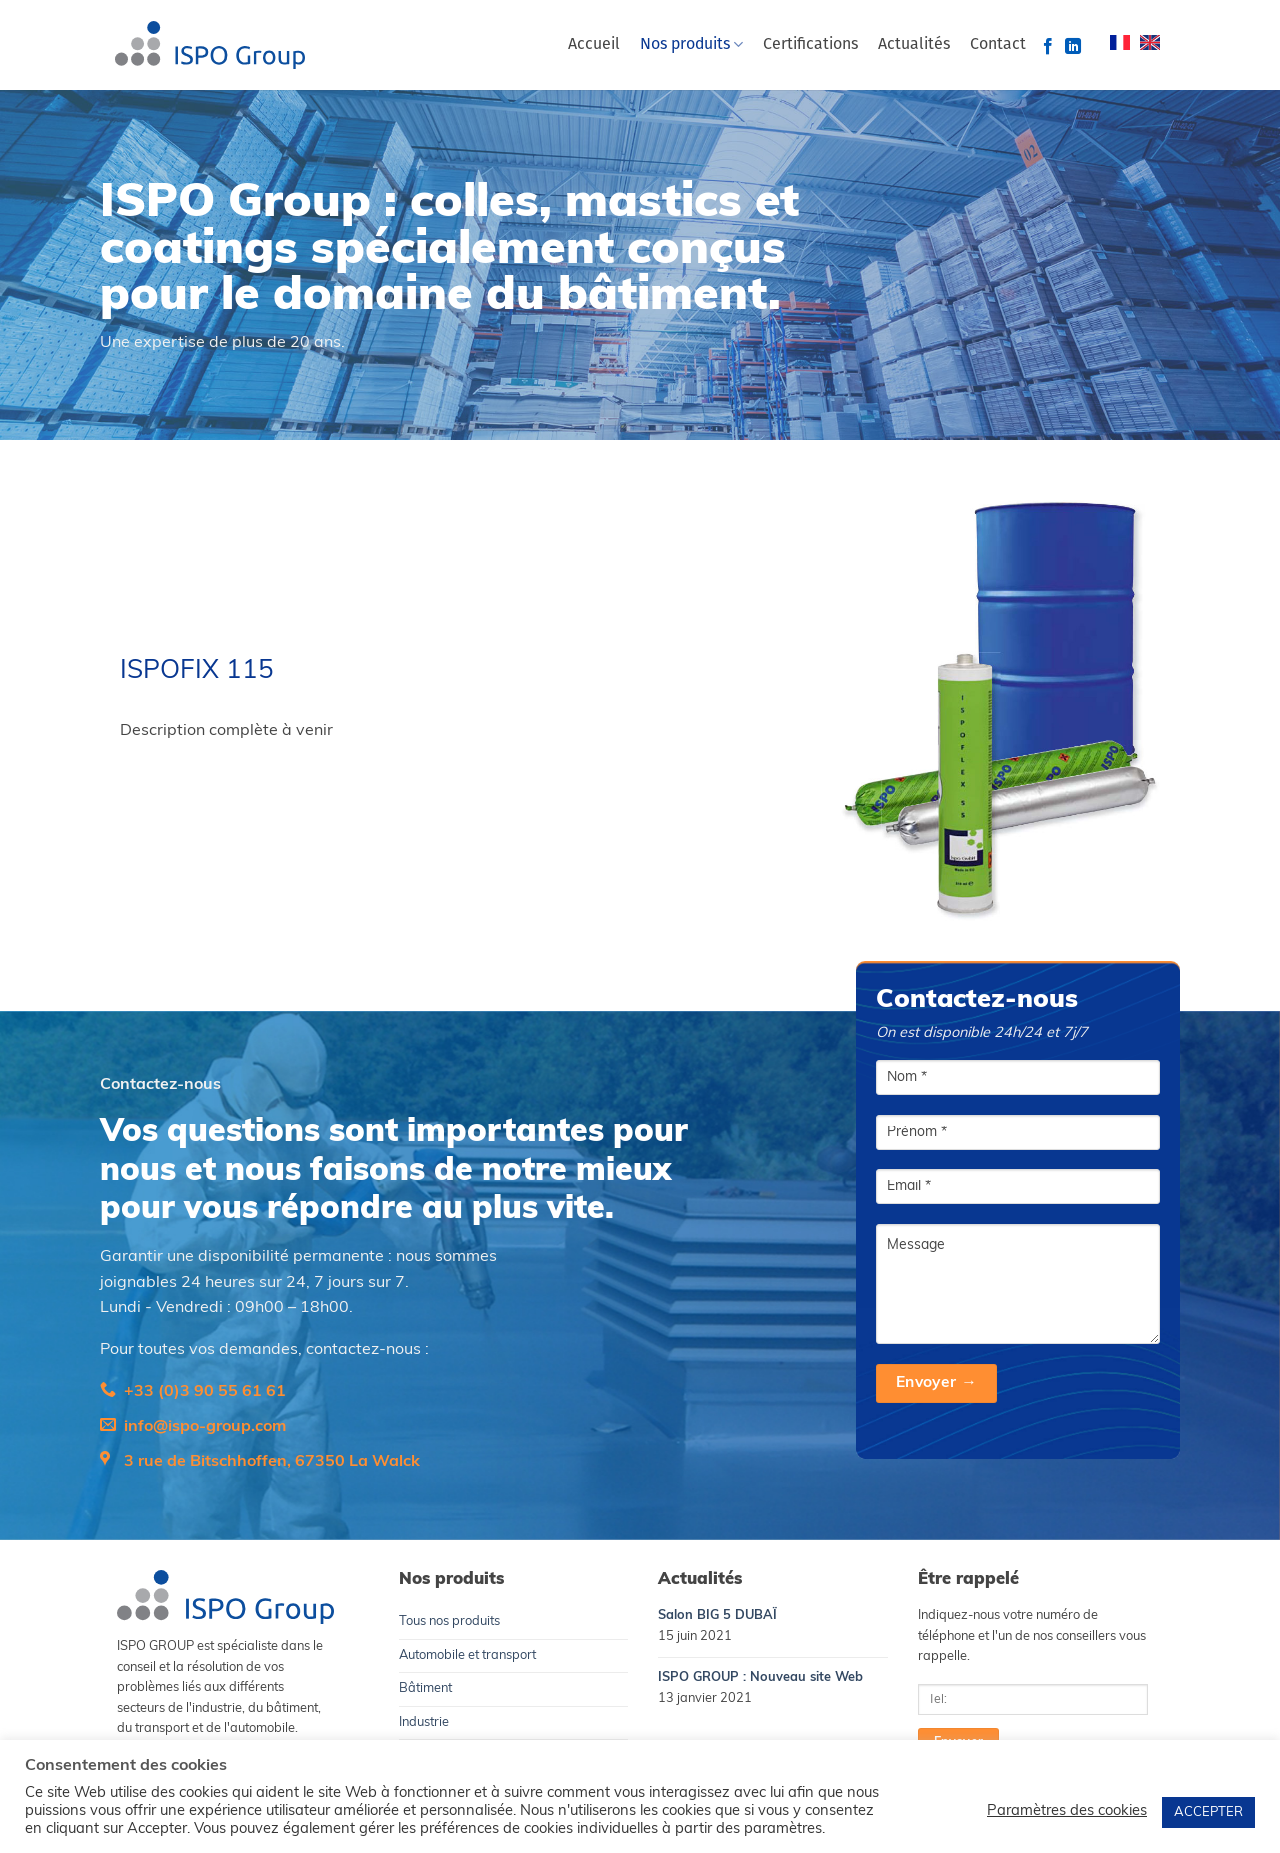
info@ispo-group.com (205, 1427)
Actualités (914, 45)
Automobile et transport (467, 1655)
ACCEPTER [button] (1208, 1812)
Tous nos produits (449, 1621)
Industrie (424, 1722)
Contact (998, 45)
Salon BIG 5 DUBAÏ (717, 1615)
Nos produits (691, 44)
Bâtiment (425, 1688)
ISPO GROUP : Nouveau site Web (760, 1677)
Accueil (594, 45)
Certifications (810, 45)
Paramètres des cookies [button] (1067, 1811)
